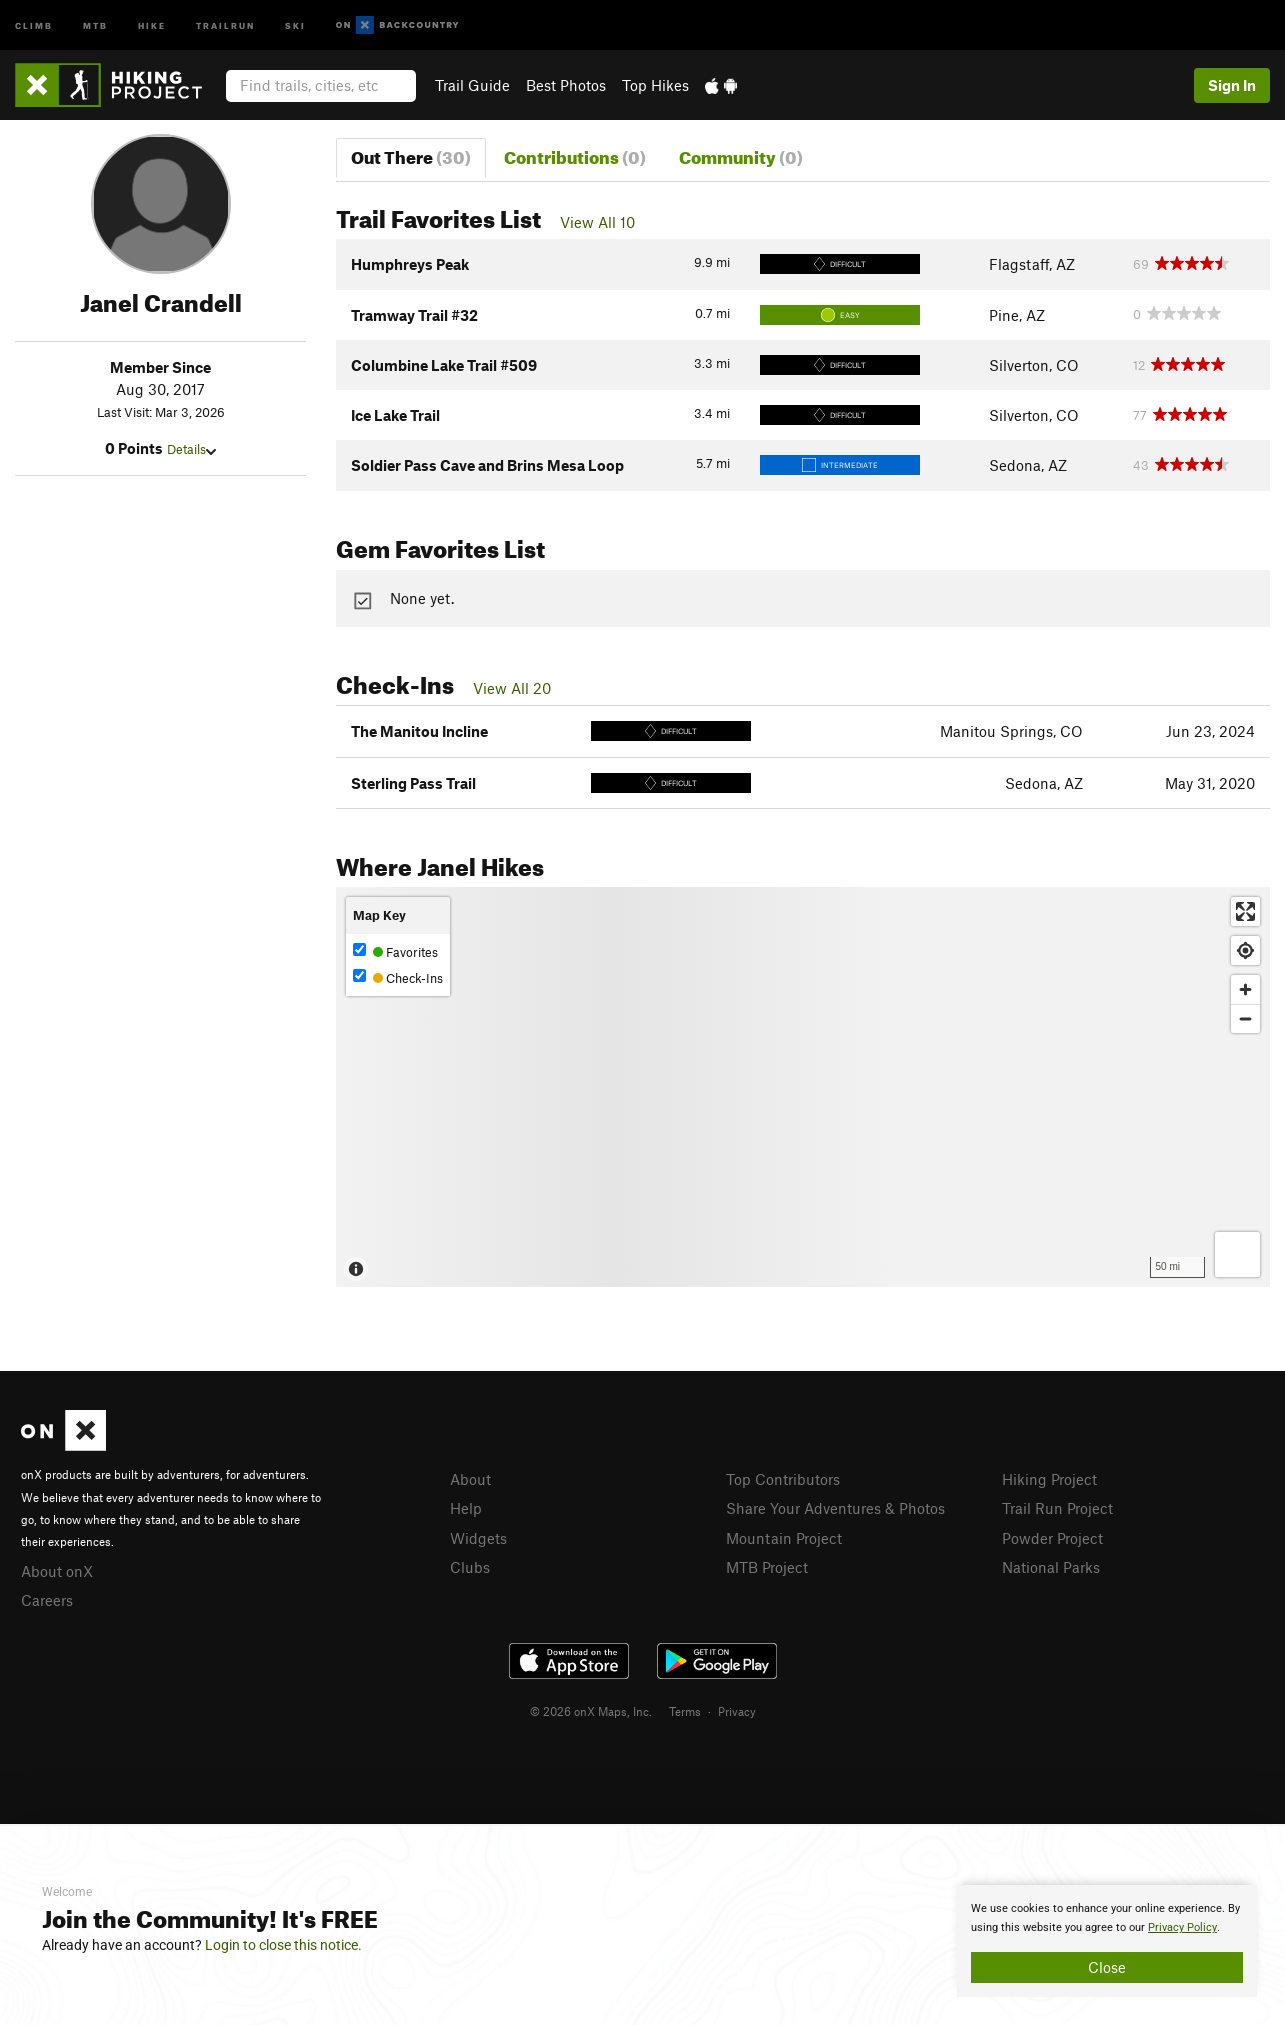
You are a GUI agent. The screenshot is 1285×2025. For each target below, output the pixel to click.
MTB (95, 24)
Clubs (470, 1567)
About (470, 1479)
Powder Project (1052, 1538)
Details (191, 449)
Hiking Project (1049, 1479)
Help (466, 1508)
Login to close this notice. (283, 1945)
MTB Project (767, 1567)
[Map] (803, 1087)
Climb (34, 24)
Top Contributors (783, 1479)
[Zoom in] (1245, 989)
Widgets (478, 1538)
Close (1107, 1967)
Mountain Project (784, 1538)
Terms (685, 1711)
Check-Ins (398, 977)
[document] (1107, 1941)
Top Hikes (655, 85)
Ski (295, 24)
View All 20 (512, 688)
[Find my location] (1245, 950)
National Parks (1051, 1567)
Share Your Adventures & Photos (835, 1508)
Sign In (1232, 85)
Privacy (737, 1711)
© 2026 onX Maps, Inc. (591, 1711)
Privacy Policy (1182, 1927)
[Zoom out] (1245, 1018)
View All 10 (597, 222)
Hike (152, 24)
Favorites (395, 951)
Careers (47, 1600)
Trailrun (225, 24)
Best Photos (566, 85)
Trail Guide (472, 85)
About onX (57, 1571)
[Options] (1237, 1254)
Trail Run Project (1057, 1508)
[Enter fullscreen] (1245, 911)
